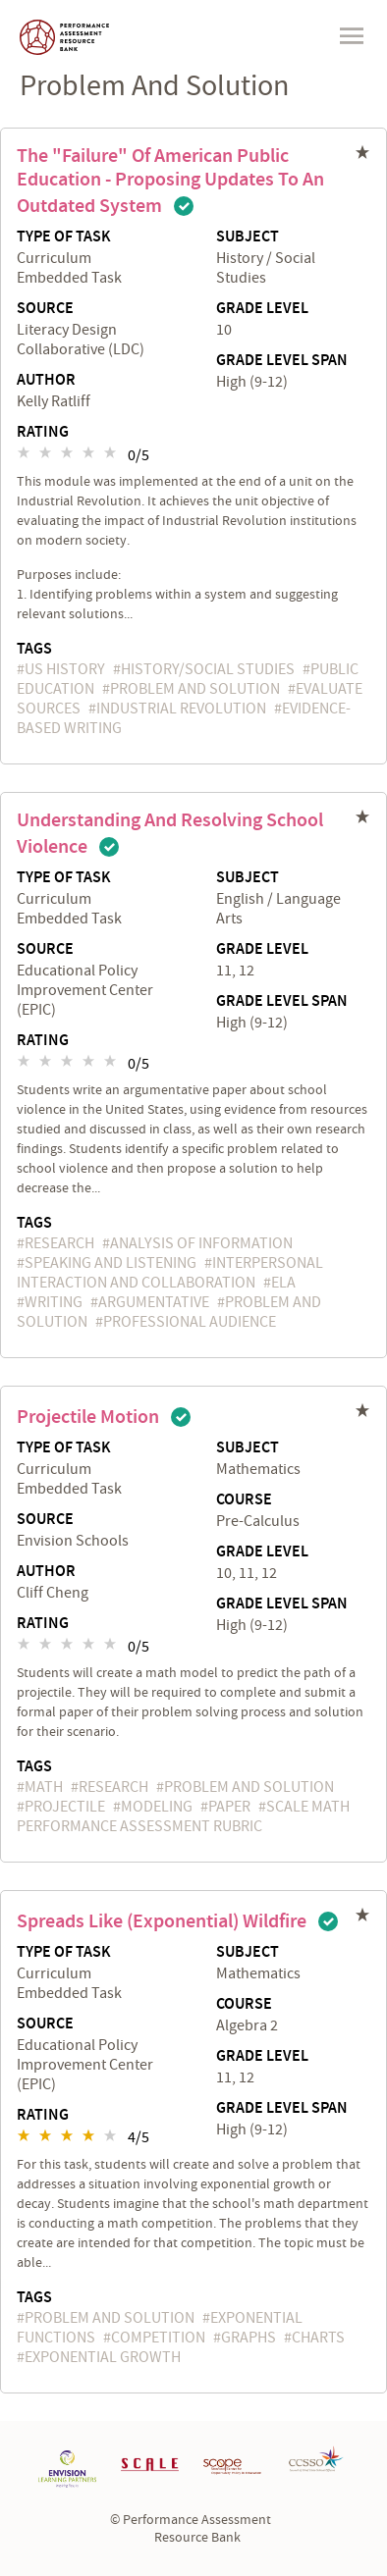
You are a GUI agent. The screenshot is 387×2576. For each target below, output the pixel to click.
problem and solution (195, 689)
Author (46, 381)
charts (318, 2337)
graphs (248, 2337)
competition (158, 2337)
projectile (65, 1806)
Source (45, 309)
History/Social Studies (208, 669)
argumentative (153, 1302)
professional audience (189, 1322)
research (59, 1243)
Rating (43, 433)
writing (54, 1302)
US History (65, 669)
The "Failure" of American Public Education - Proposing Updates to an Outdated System (170, 181)
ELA (283, 1282)
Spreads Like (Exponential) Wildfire (161, 1921)
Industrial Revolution (181, 708)
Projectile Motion (88, 1417)
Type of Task (64, 237)
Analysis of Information (201, 1243)
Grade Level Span (282, 361)
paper (229, 1806)
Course (244, 1500)
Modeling (157, 1806)
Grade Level (262, 309)
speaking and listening (110, 1263)
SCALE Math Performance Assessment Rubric (183, 1816)
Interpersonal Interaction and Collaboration (170, 1272)
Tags (34, 649)
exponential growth (103, 2357)
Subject (247, 237)
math (44, 1787)
